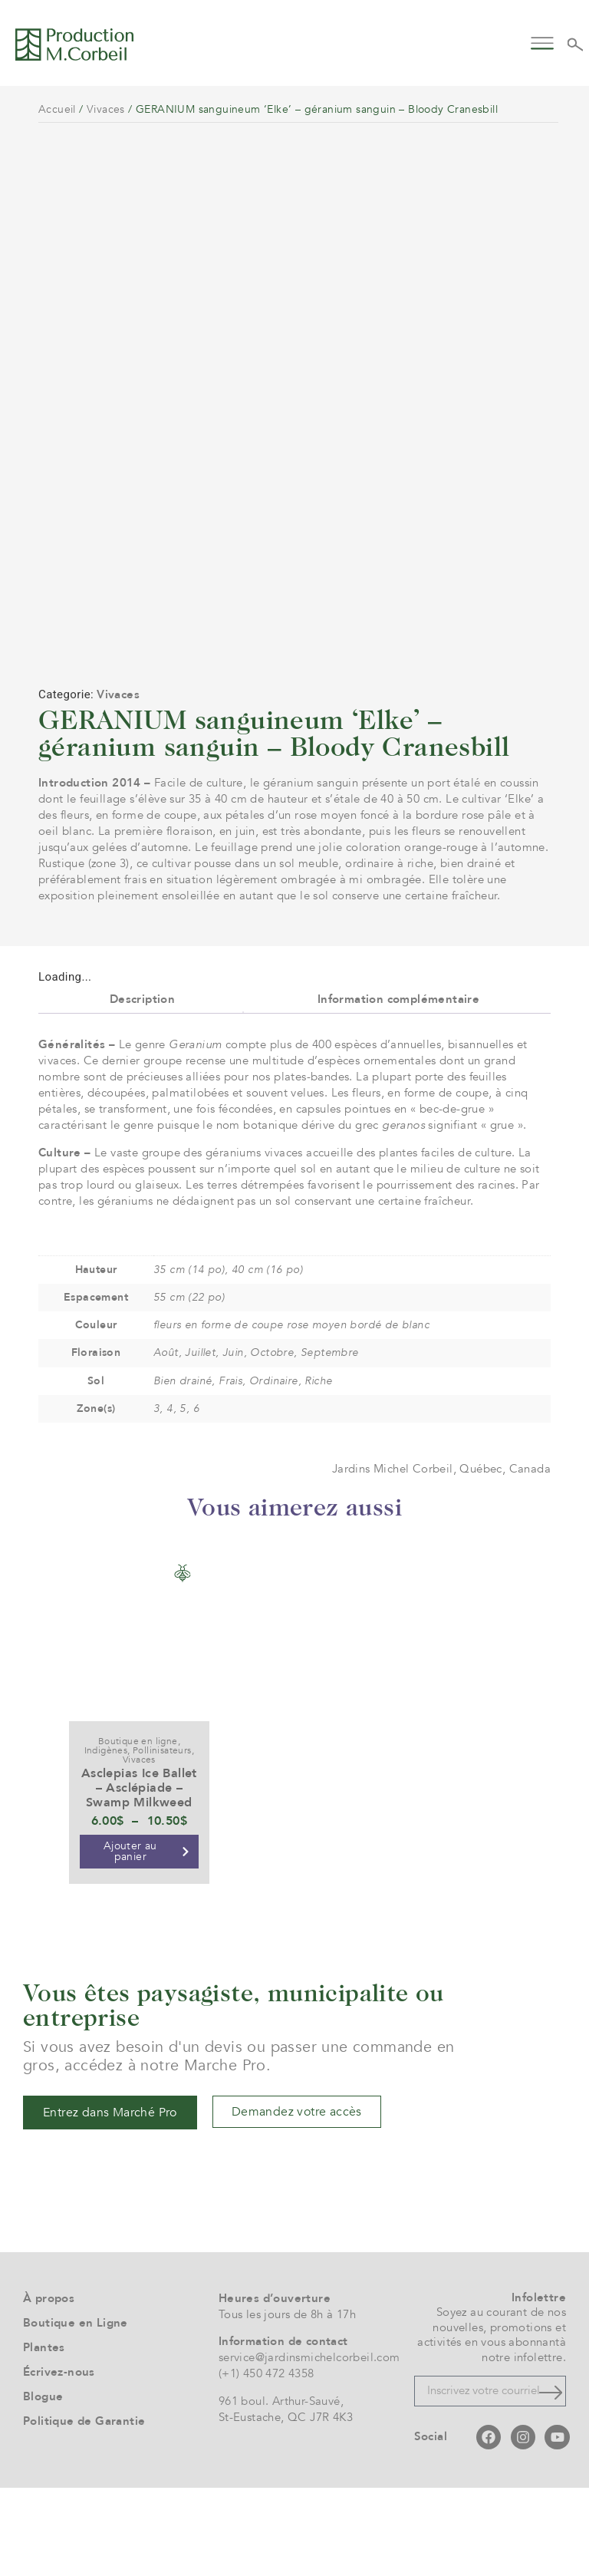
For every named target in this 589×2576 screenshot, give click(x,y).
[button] (542, 42)
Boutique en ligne (138, 1829)
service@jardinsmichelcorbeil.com (309, 2445)
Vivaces (106, 109)
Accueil (57, 109)
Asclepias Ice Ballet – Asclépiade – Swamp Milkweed (139, 1876)
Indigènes (106, 1838)
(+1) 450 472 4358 (266, 2461)
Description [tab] (142, 1086)
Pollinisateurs (162, 1838)
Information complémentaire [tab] (398, 1086)
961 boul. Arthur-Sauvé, (281, 2488)
